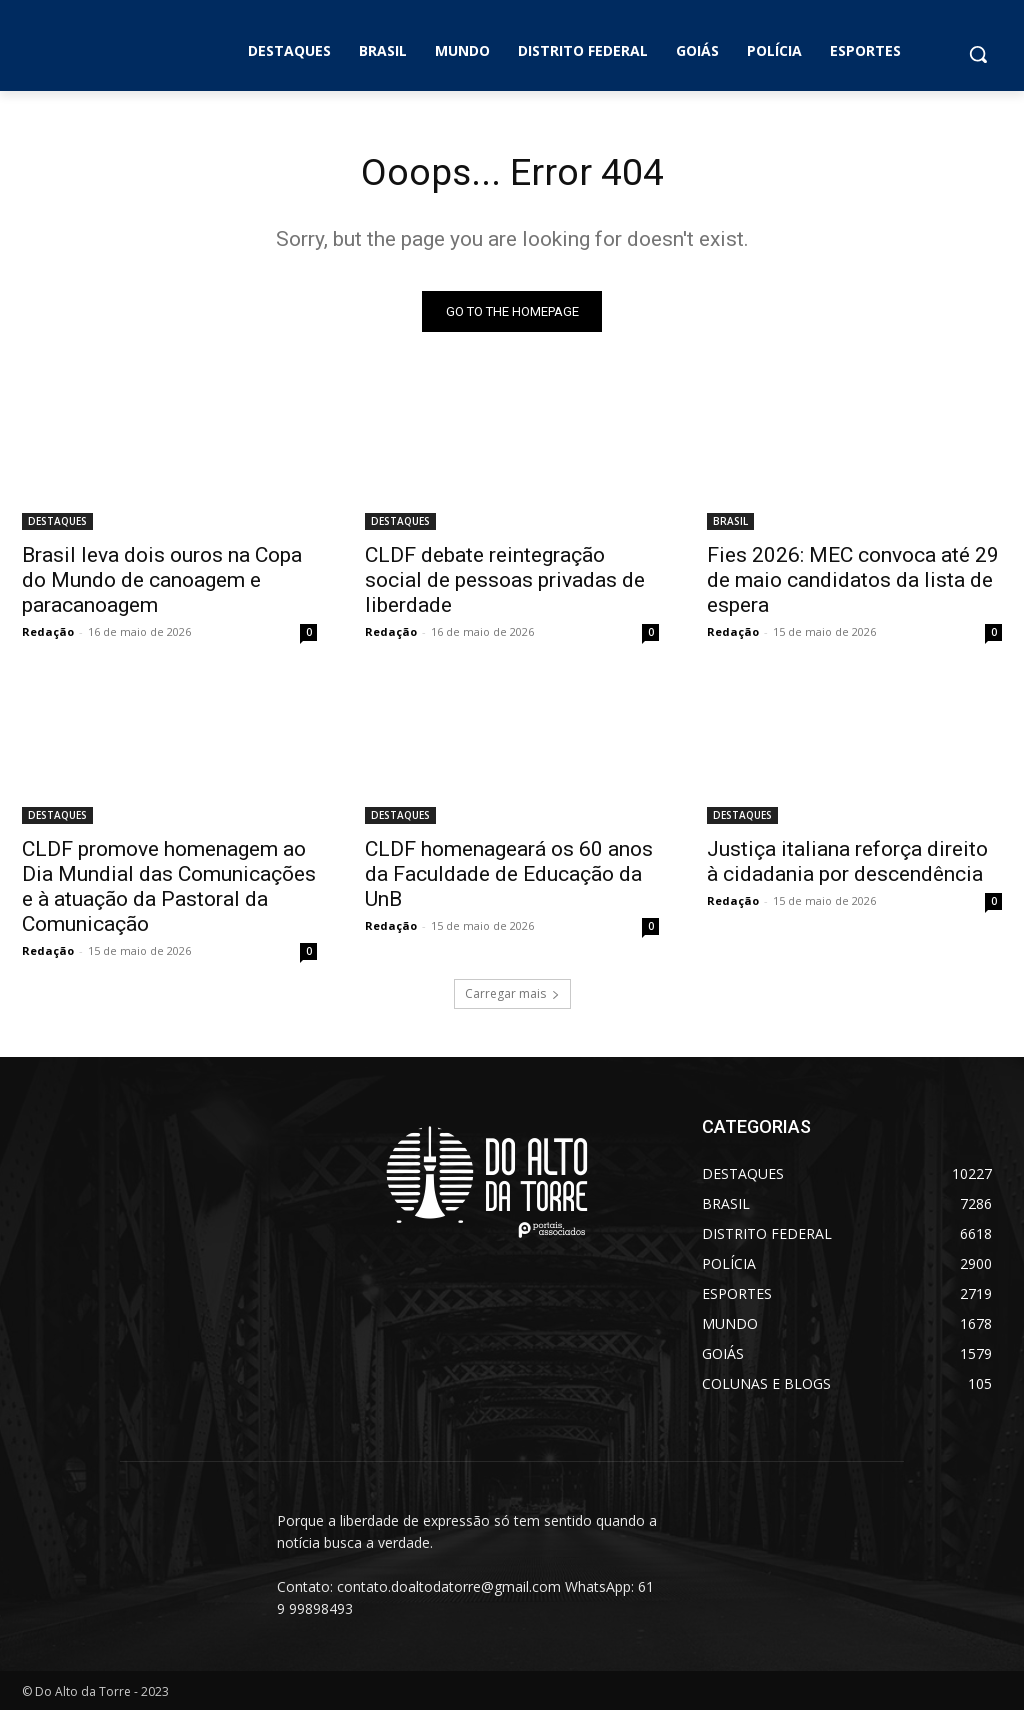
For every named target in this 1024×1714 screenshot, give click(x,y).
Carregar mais (512, 997)
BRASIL (730, 524)
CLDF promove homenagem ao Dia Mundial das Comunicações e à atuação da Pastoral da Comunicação (169, 889)
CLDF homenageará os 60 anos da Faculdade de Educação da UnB (509, 877)
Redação (48, 634)
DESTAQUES (57, 524)
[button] (978, 54)
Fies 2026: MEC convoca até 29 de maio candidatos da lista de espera (853, 583)
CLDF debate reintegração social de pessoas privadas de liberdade (505, 583)
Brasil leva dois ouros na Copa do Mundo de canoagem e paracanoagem (162, 583)
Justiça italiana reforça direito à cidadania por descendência (847, 864)
